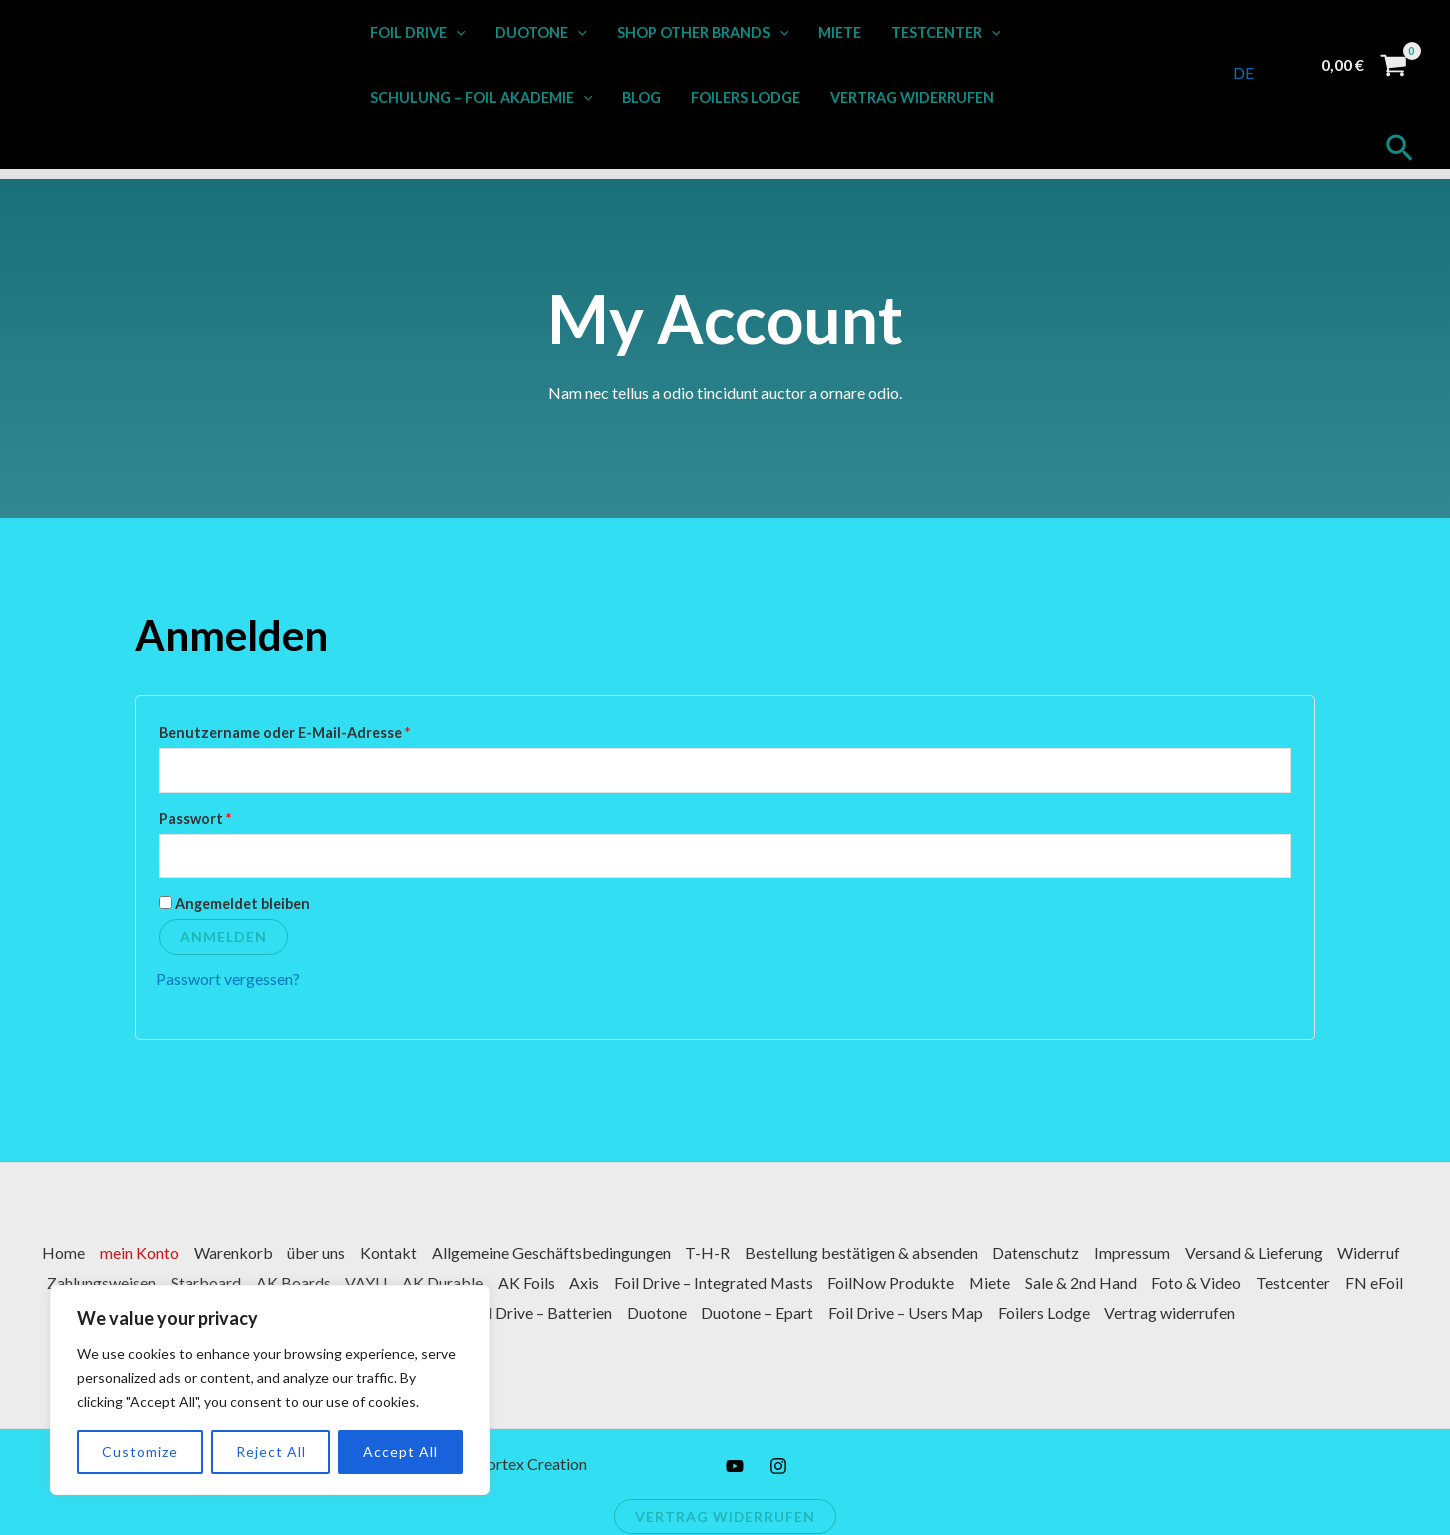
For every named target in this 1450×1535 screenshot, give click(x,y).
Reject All (261, 1451)
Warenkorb (267, 1253)
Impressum (1176, 1253)
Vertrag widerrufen (908, 97)
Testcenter (941, 32)
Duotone (540, 32)
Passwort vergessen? (228, 979)
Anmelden (223, 937)
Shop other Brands (700, 32)
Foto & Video (1325, 1283)
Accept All (390, 1451)
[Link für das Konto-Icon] (1283, 65)
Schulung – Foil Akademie (480, 97)
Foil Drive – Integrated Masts (835, 1283)
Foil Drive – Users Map (991, 1312)
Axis (704, 1283)
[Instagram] (778, 1466)
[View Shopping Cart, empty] (1363, 65)
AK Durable (559, 1283)
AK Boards (407, 1283)
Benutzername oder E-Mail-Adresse (325, 730)
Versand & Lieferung (1299, 1253)
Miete (836, 32)
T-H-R (747, 1253)
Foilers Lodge (743, 97)
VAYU (482, 1283)
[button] (455, 32)
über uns (352, 1253)
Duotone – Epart (841, 1312)
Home (95, 1253)
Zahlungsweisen (213, 1283)
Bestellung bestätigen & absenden (902, 1253)
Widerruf (111, 1283)
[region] (260, 1390)
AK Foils (644, 1283)
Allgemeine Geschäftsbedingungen (589, 1253)
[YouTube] (735, 1466)
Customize (130, 1451)
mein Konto (172, 1253)
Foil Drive (417, 32)
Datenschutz (1078, 1253)
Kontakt (425, 1253)
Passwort (236, 816)
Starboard (319, 1283)
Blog (640, 97)
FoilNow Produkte (1014, 1283)
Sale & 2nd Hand (1208, 1283)
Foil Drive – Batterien (620, 1312)
